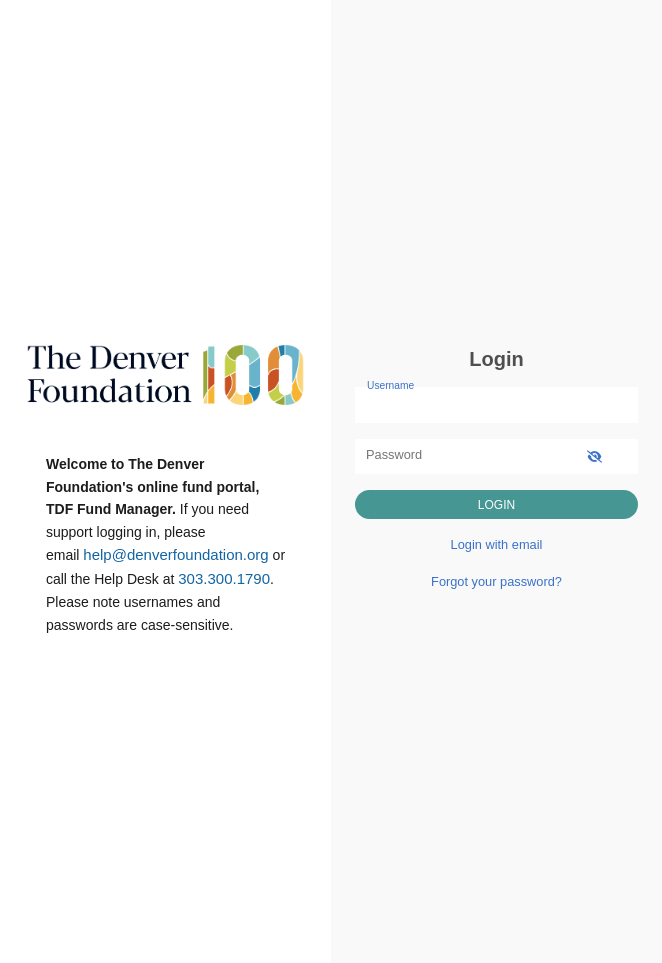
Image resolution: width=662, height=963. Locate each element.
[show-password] (594, 456)
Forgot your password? (496, 581)
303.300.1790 (224, 578)
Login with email (497, 544)
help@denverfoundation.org (175, 554)
